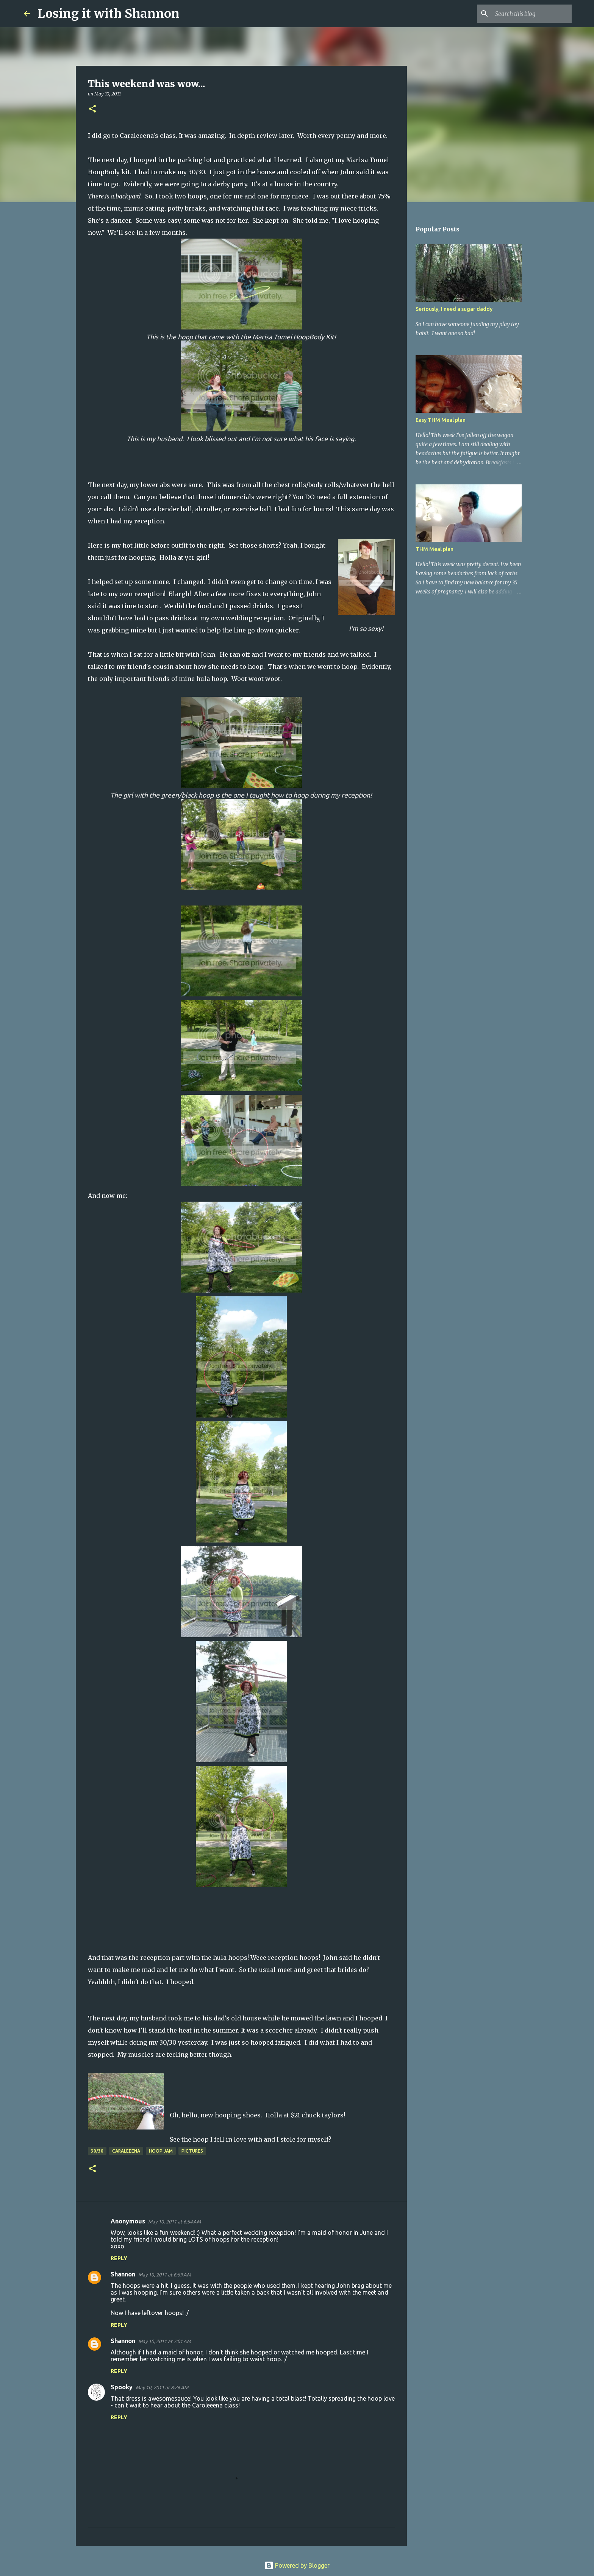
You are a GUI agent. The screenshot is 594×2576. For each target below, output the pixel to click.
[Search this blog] (532, 14)
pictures (192, 2150)
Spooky (122, 2387)
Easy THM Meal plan (441, 420)
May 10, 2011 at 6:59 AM (164, 2274)
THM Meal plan (434, 549)
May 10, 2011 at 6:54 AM (174, 2221)
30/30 (97, 2150)
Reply (119, 2258)
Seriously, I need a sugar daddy (454, 309)
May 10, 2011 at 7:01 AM (164, 2341)
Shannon (123, 2274)
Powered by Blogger (297, 2565)
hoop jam (161, 2150)
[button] (92, 109)
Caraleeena (126, 2150)
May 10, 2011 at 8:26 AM (162, 2387)
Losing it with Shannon (109, 13)
